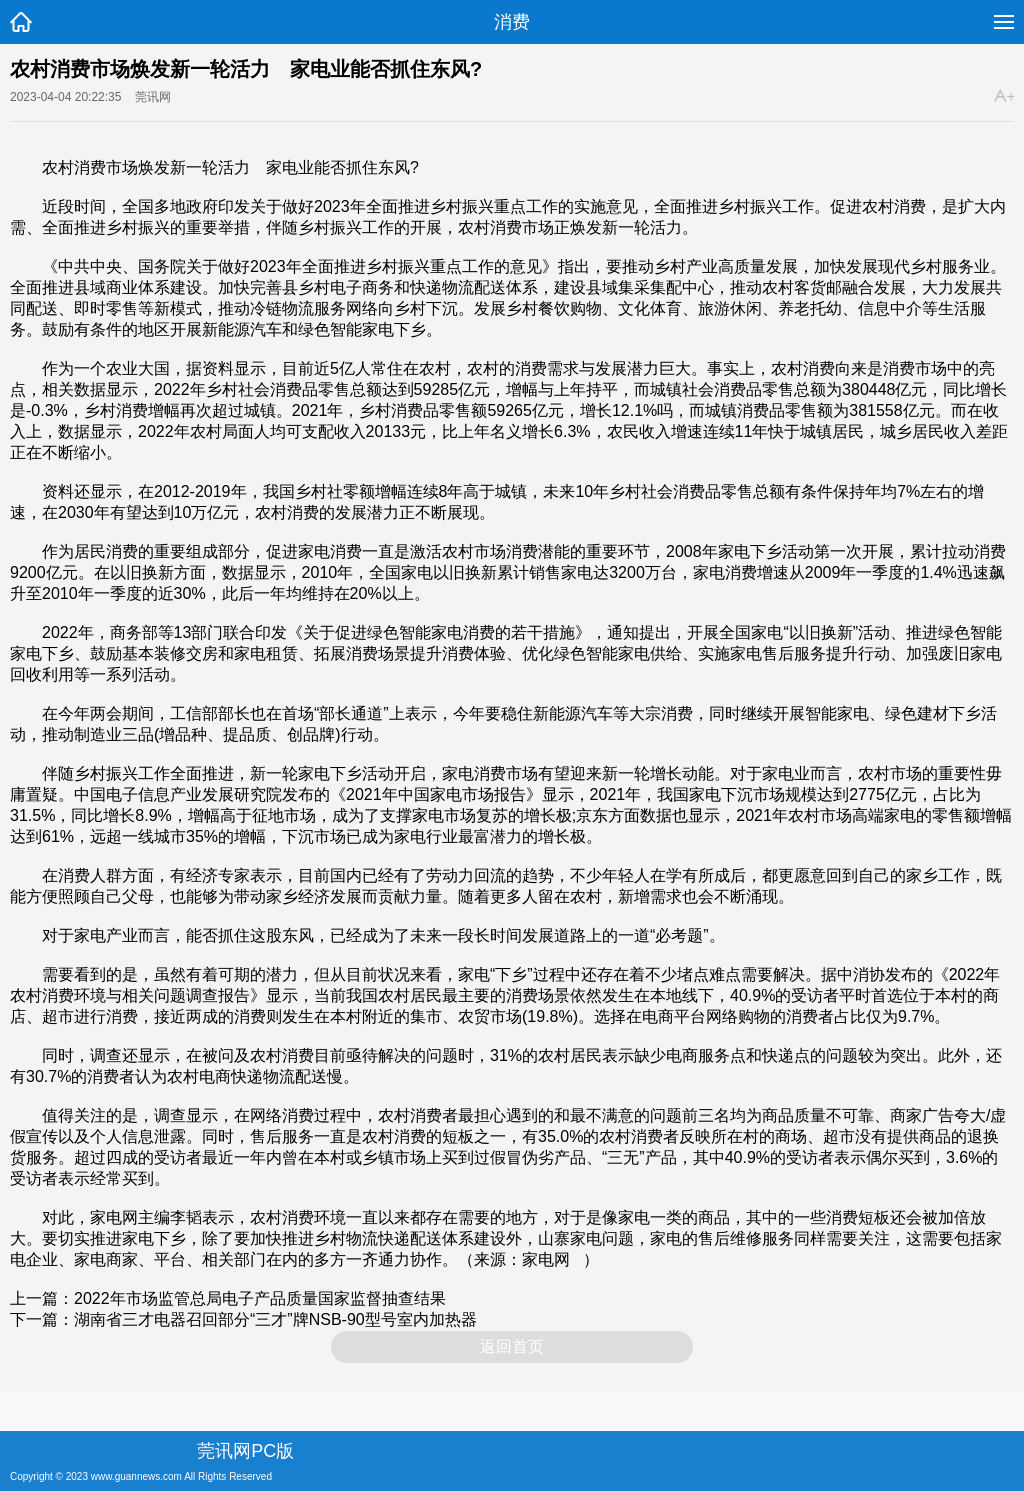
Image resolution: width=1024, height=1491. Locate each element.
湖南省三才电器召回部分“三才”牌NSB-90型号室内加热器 (275, 1319)
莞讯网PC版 (245, 1451)
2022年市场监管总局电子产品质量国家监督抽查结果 (260, 1298)
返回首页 (512, 1346)
